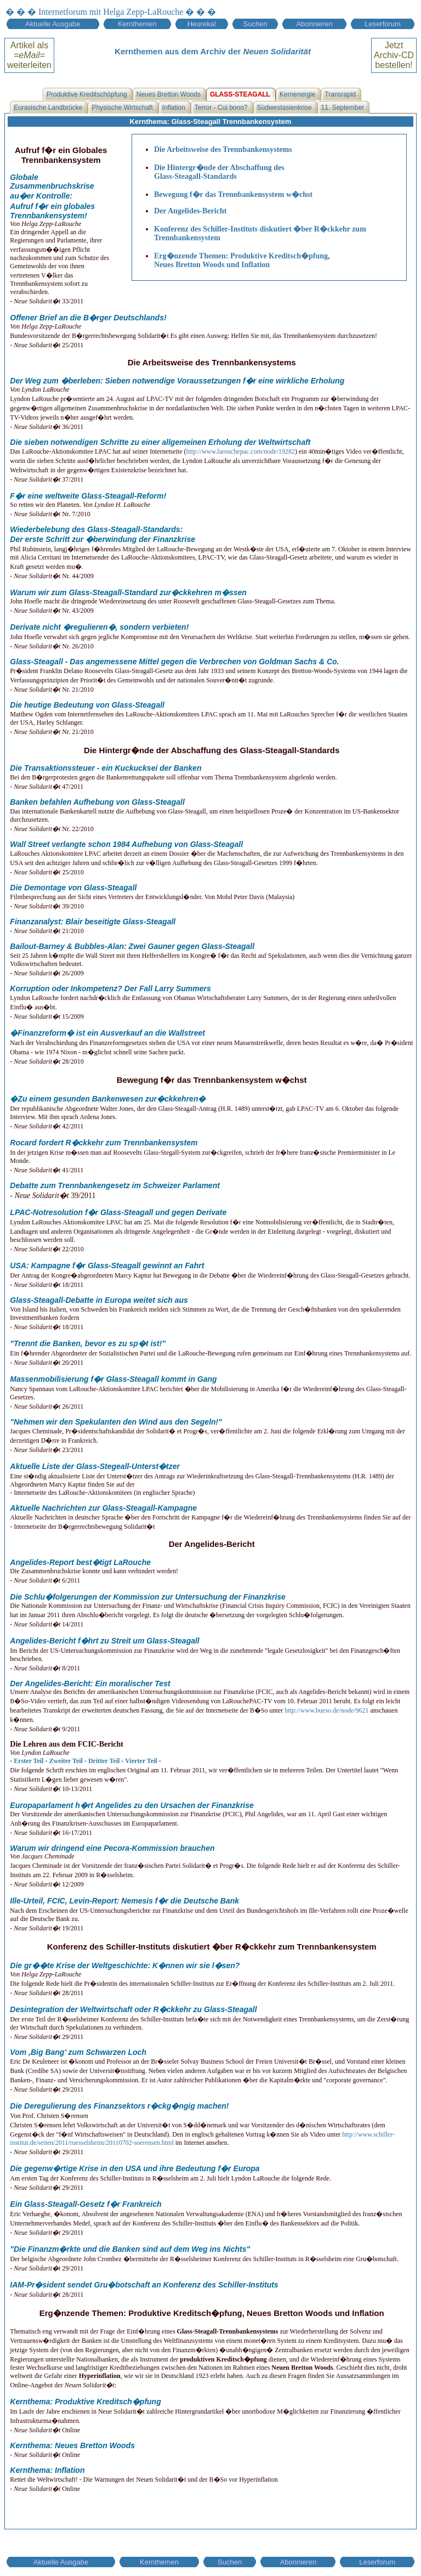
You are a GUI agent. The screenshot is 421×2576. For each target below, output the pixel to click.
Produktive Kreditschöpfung (87, 94)
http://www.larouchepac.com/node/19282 (240, 451)
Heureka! (202, 24)
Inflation (173, 107)
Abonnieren (314, 24)
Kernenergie (297, 94)
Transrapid (340, 94)
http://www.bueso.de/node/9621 (326, 1710)
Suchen (255, 24)
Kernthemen (137, 24)
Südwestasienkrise (284, 107)
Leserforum (383, 24)
